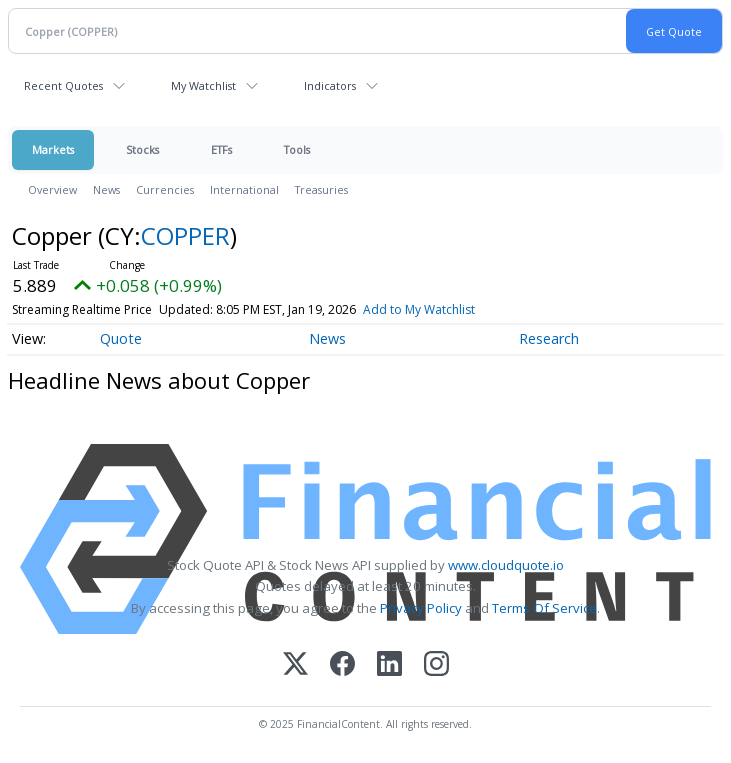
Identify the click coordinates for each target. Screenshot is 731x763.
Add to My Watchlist (419, 309)
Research (549, 338)
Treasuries (321, 189)
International (244, 189)
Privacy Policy (421, 608)
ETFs (221, 149)
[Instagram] (436, 665)
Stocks (142, 149)
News (106, 189)
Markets (53, 149)
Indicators (330, 85)
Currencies (165, 189)
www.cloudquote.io (506, 565)
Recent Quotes (63, 85)
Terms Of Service (544, 608)
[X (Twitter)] (295, 665)
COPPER (185, 235)
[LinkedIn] (389, 665)
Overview (52, 189)
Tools (297, 149)
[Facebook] (342, 665)
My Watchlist (203, 85)
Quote (121, 338)
